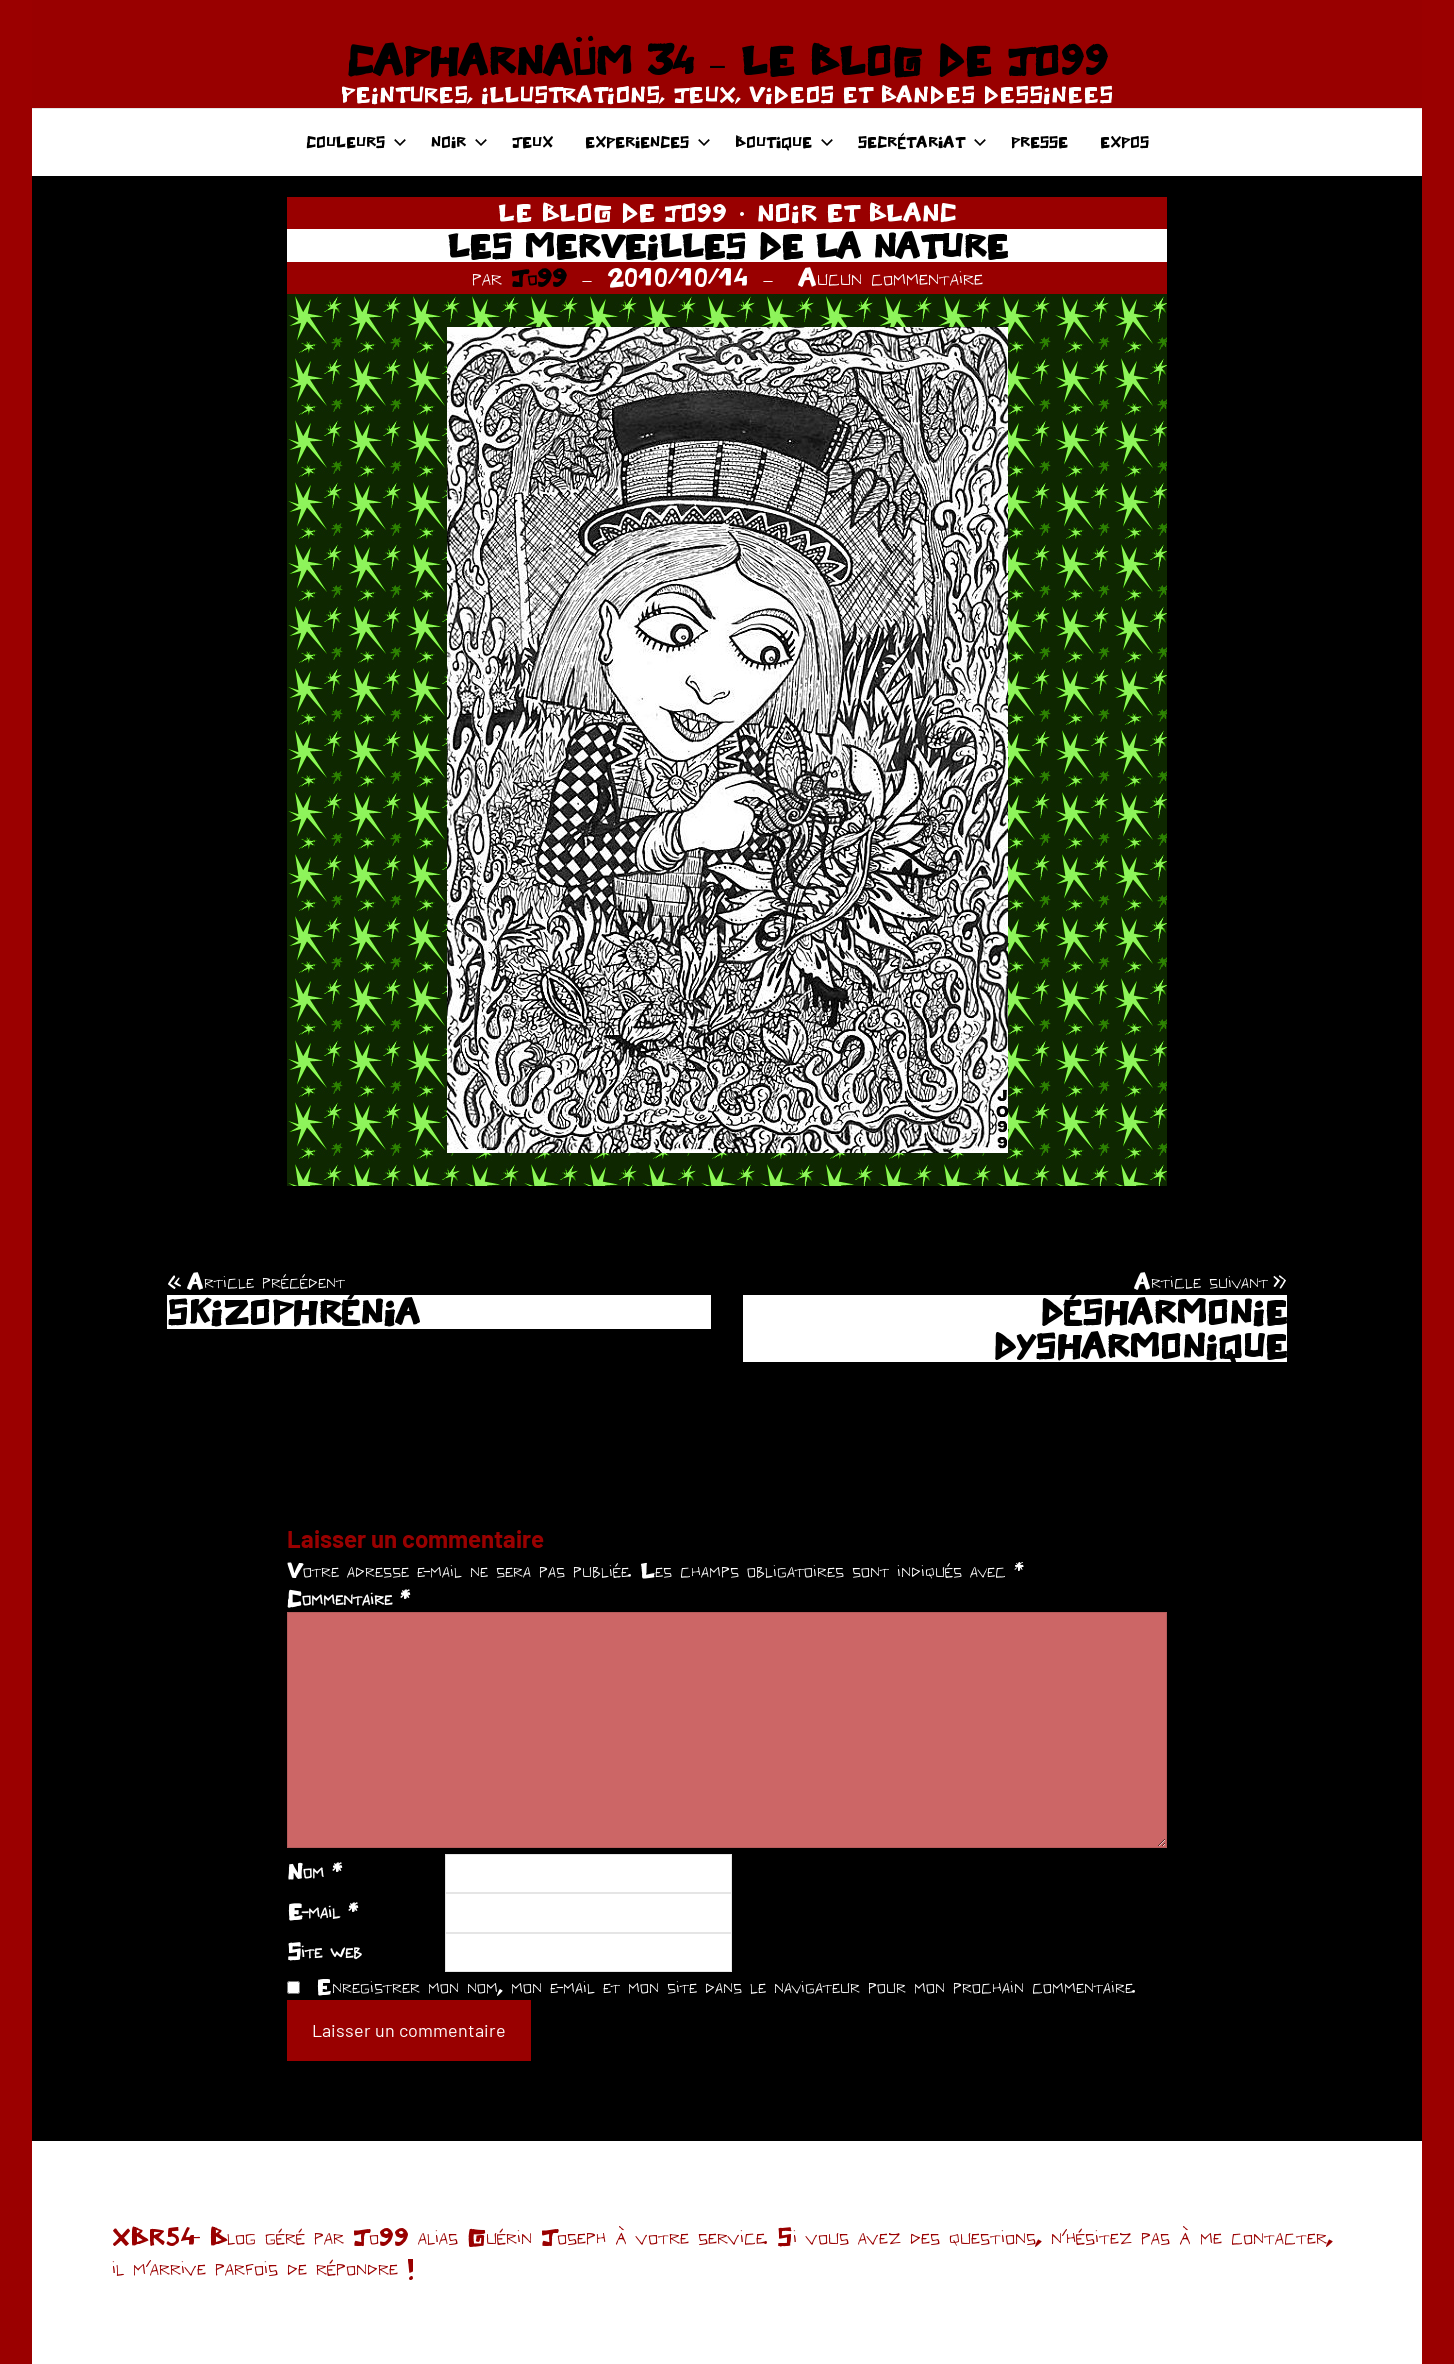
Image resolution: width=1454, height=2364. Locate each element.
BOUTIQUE (784, 141)
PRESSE (1039, 141)
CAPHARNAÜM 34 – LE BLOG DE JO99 (726, 60)
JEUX (532, 141)
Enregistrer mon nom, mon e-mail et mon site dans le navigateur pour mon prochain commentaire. (726, 1986)
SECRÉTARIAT (922, 141)
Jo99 (539, 277)
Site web (324, 1951)
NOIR (459, 141)
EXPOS (1124, 141)
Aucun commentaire (890, 277)
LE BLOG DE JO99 (612, 212)
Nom (314, 1871)
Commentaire (348, 1598)
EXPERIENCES (648, 141)
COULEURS (356, 141)
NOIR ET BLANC (857, 212)
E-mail (322, 1911)
